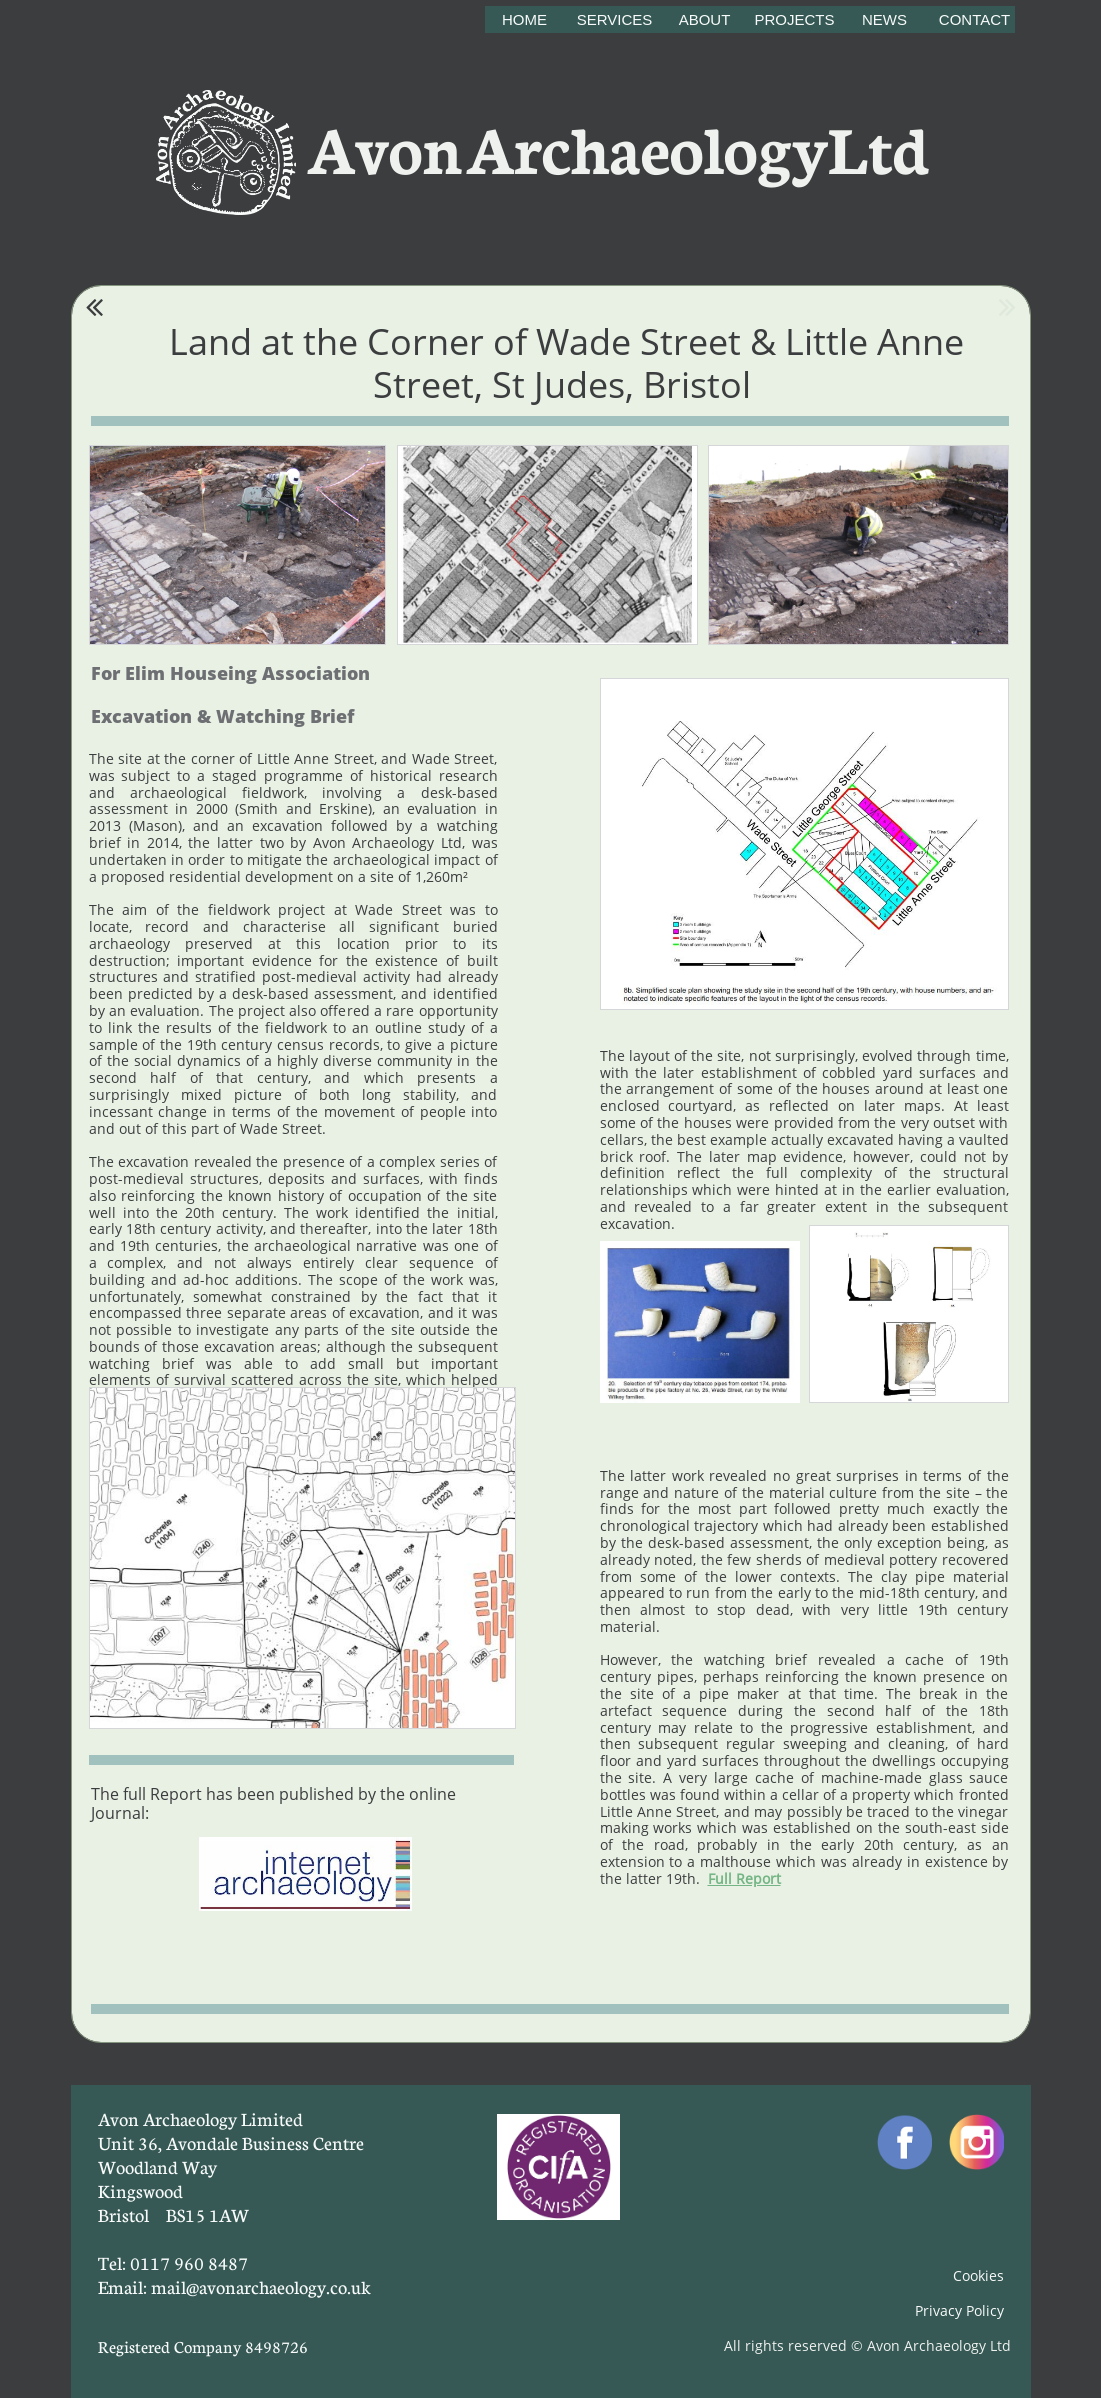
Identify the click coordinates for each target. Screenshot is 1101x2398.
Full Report (744, 1878)
